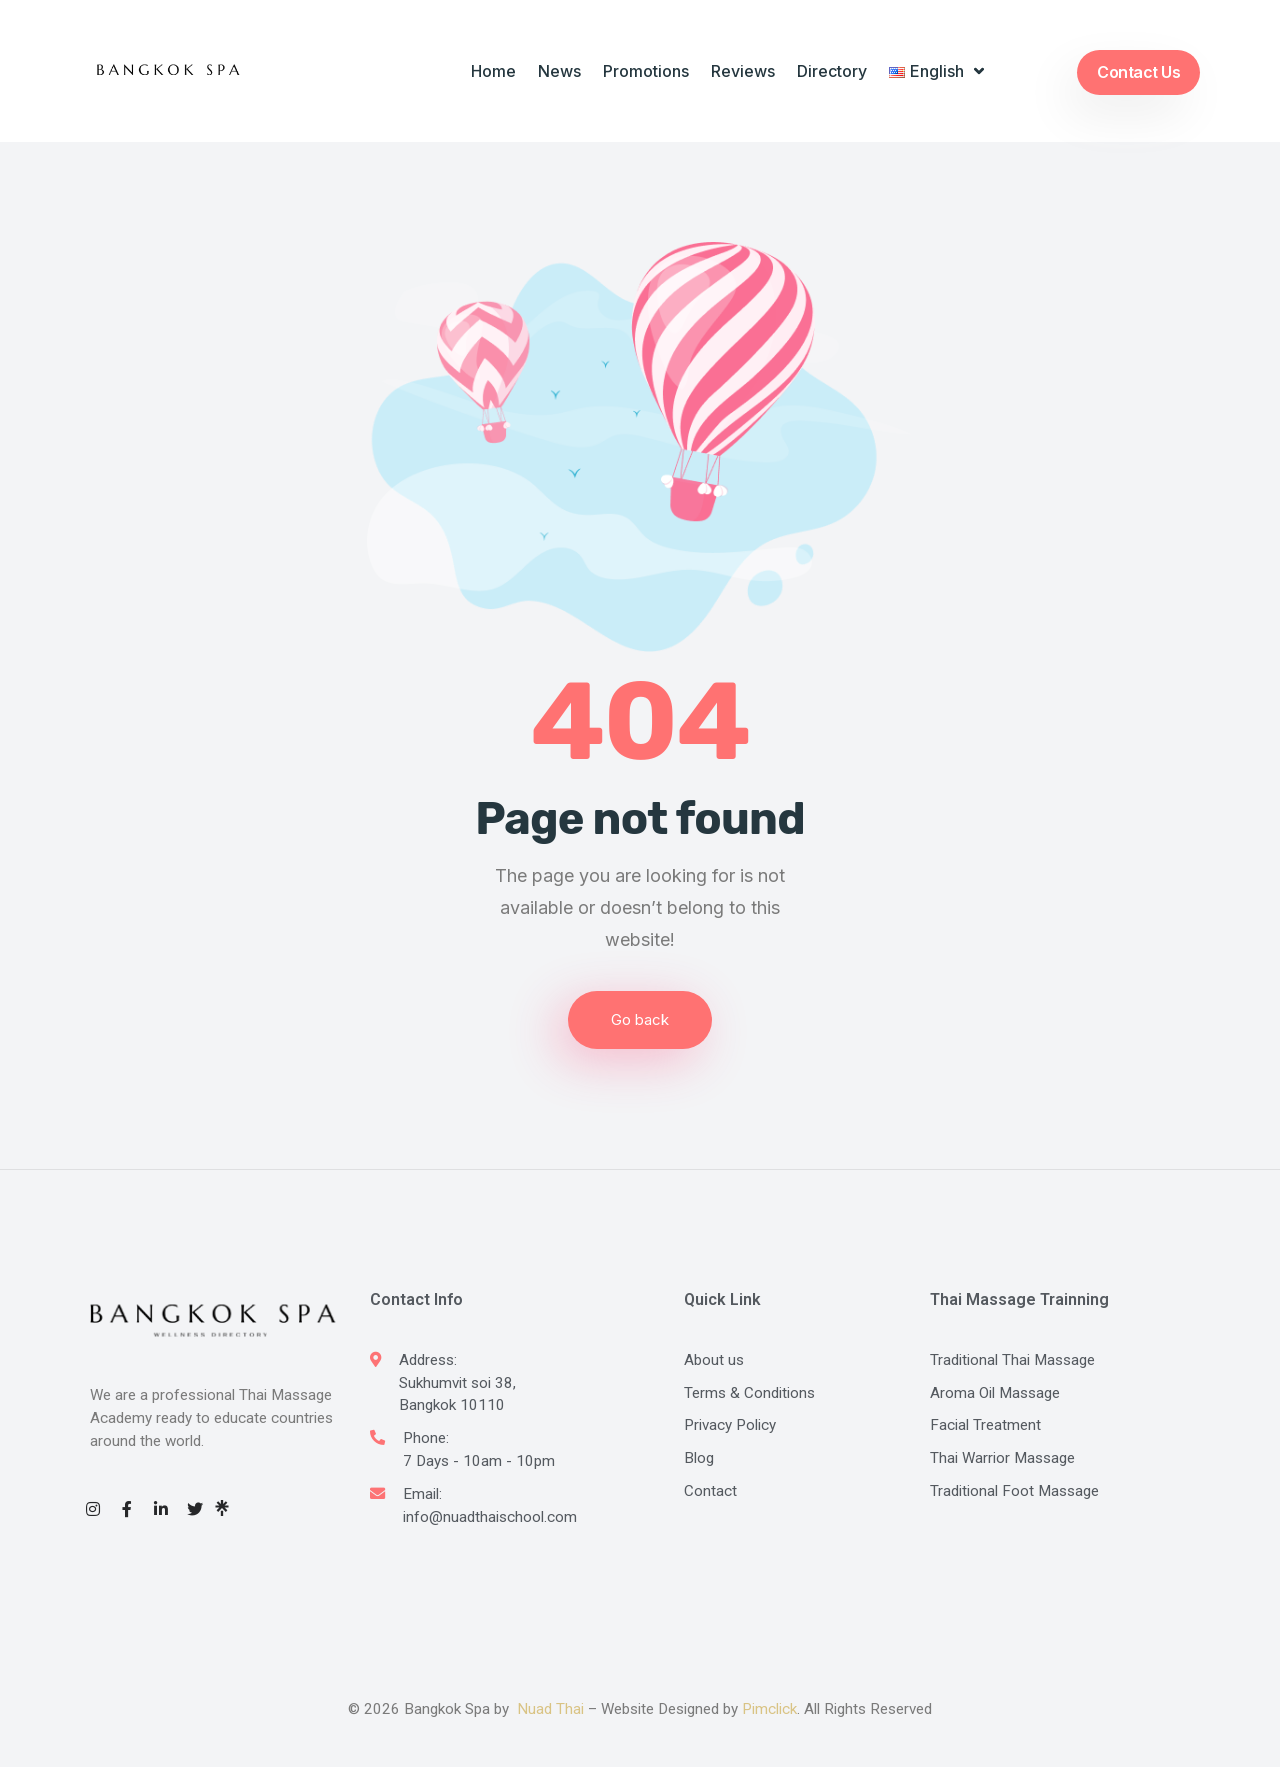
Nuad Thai (550, 1709)
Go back (640, 1019)
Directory (832, 71)
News (559, 71)
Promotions (646, 71)
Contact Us (1138, 72)
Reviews (743, 71)
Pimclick (769, 1709)
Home (493, 71)
